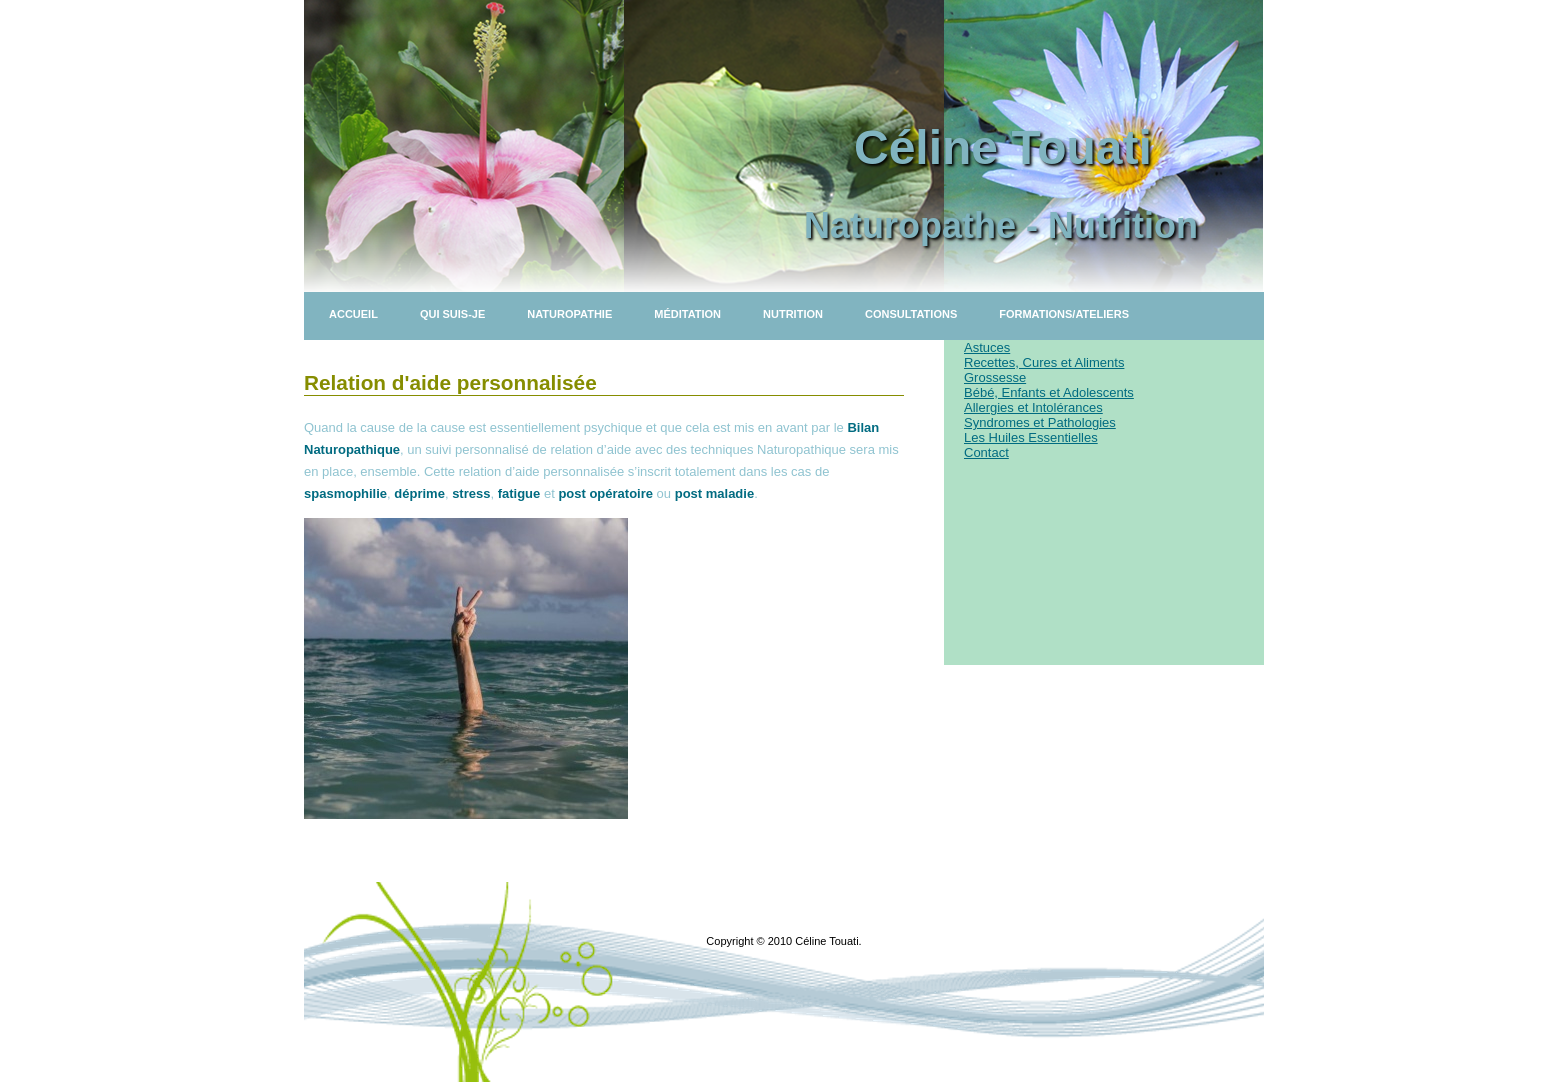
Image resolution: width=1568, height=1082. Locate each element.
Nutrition (793, 314)
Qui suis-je (452, 314)
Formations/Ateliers (1064, 314)
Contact (986, 452)
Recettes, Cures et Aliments (1044, 362)
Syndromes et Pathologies (1040, 422)
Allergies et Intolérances (1033, 407)
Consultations (911, 314)
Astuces (987, 347)
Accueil (353, 314)
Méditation (687, 314)
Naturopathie (569, 314)
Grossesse (995, 377)
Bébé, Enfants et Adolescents (1049, 392)
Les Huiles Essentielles (1031, 437)
